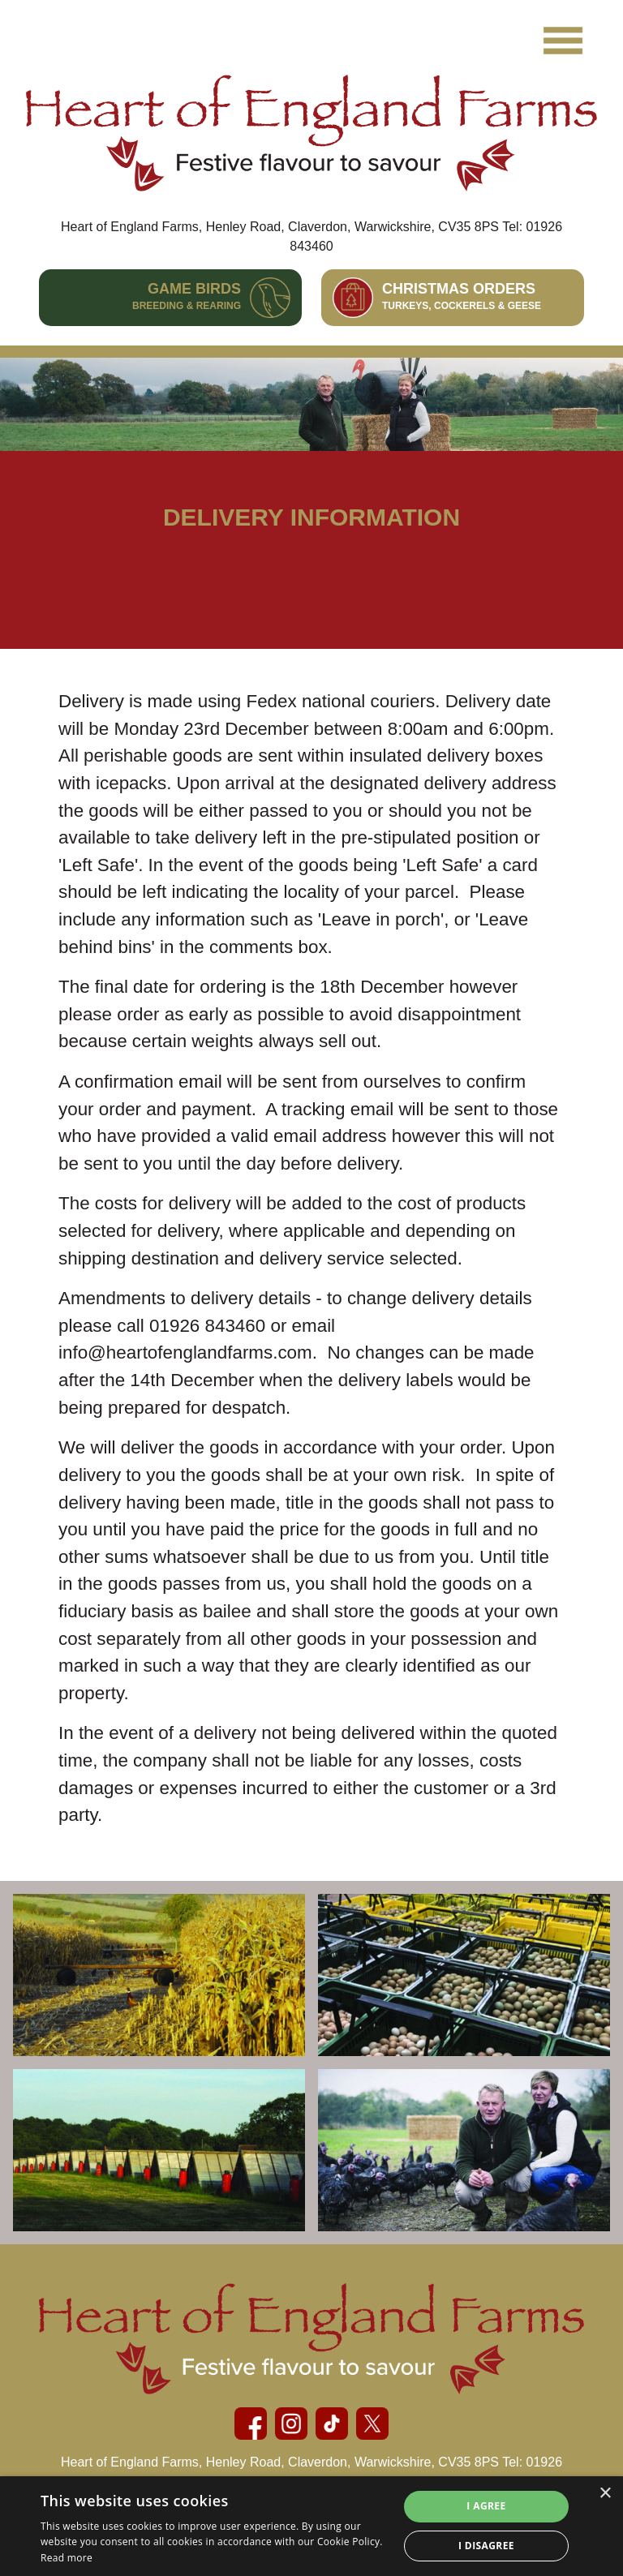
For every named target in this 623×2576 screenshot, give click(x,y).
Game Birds (186, 296)
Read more (66, 2558)
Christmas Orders (461, 296)
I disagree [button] (486, 2545)
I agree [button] (485, 2506)
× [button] (605, 2494)
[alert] (311, 2526)
